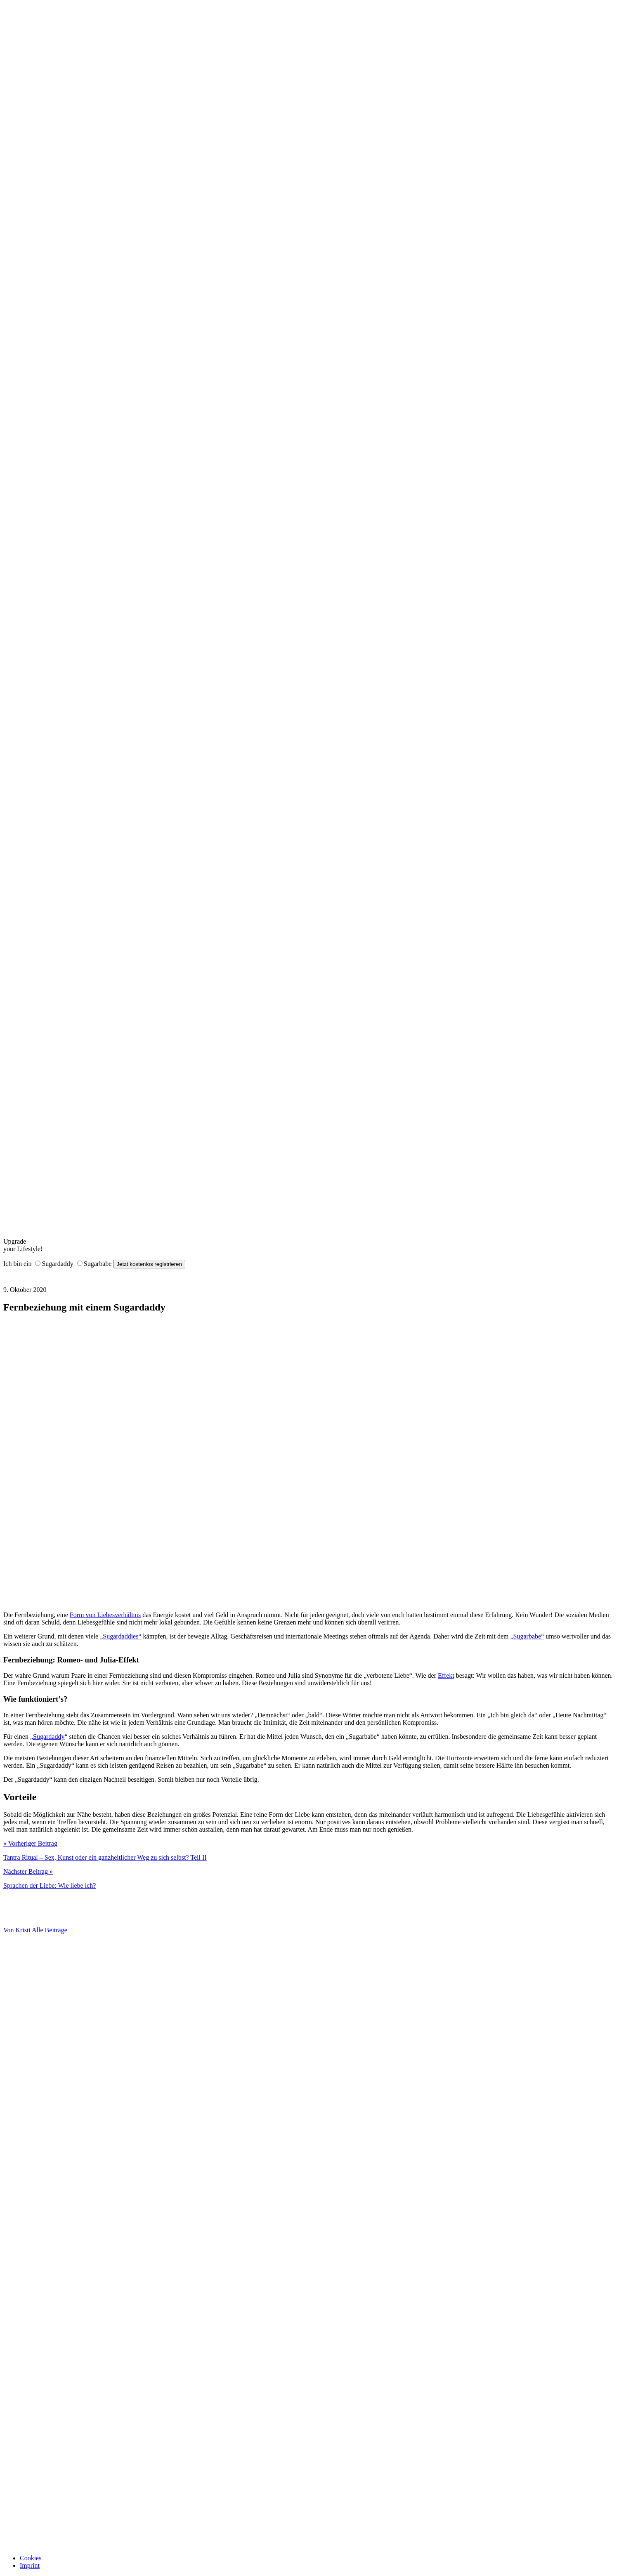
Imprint (30, 2565)
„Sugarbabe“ (527, 1636)
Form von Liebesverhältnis (105, 1614)
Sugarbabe (98, 1263)
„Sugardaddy (47, 1736)
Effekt (446, 1675)
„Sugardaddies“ (120, 1636)
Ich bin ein (17, 1263)
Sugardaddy (57, 1263)
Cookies (30, 2558)
